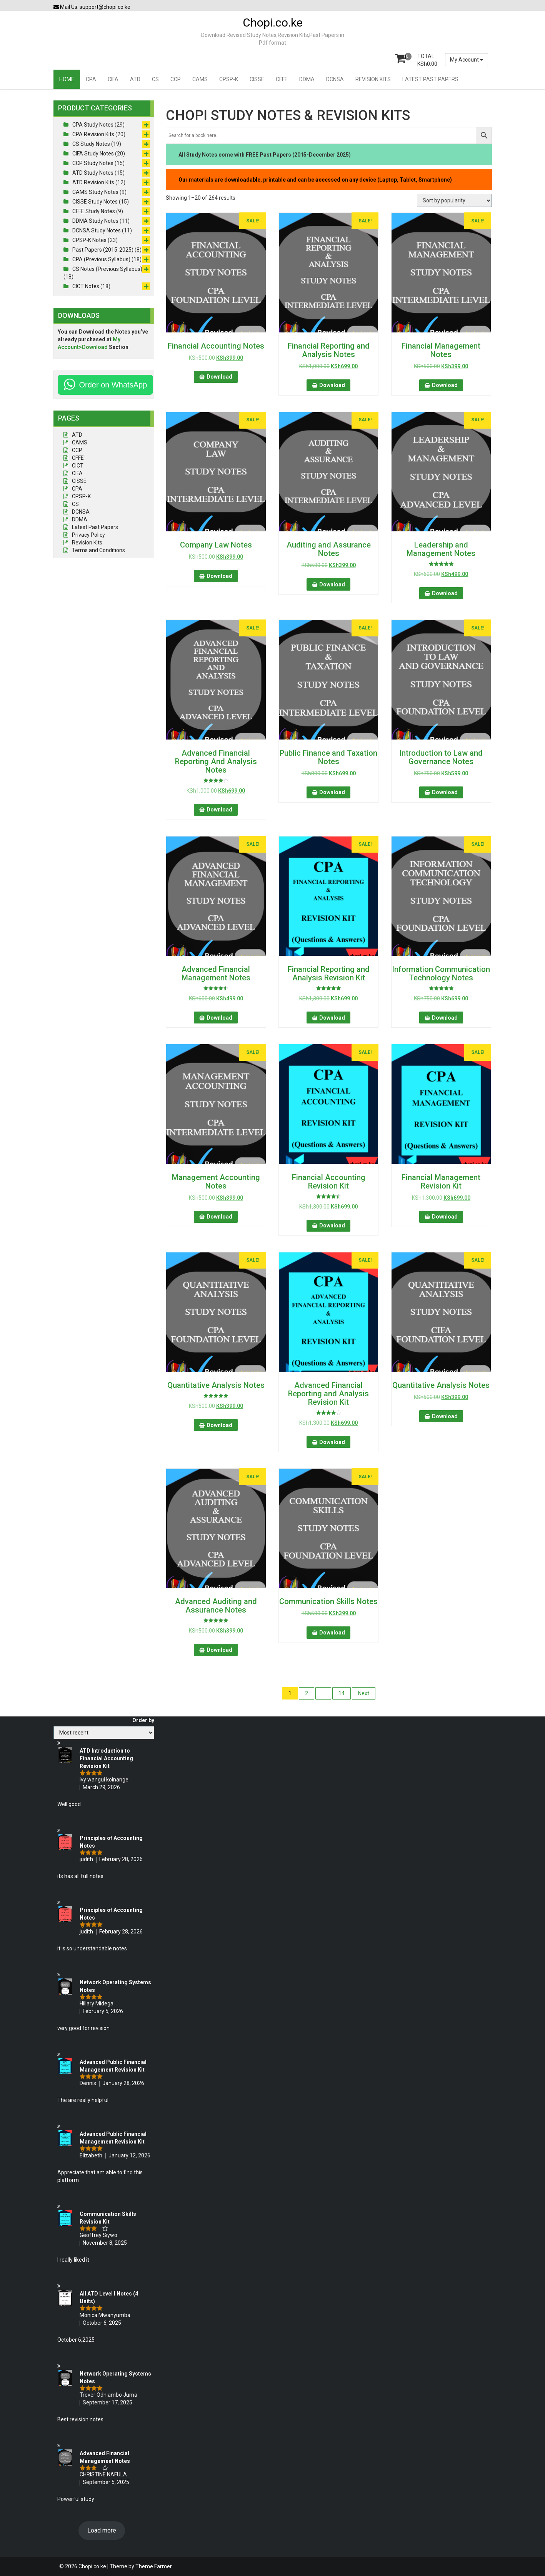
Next (363, 1693)
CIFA (113, 79)
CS (155, 79)
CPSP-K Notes (89, 240)
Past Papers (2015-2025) (102, 250)
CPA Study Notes (92, 125)
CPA (91, 79)
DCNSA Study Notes (96, 230)
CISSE (257, 79)
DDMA (307, 79)
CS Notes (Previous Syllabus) (107, 269)
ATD (135, 79)
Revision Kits (87, 542)
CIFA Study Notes (93, 153)
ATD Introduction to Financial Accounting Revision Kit (106, 1758)
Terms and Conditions (98, 550)
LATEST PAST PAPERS (430, 79)
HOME (66, 79)
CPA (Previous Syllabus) (101, 259)
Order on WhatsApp (113, 385)
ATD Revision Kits (93, 182)
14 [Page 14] (341, 1693)
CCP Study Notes (92, 163)
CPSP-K (228, 79)
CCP (175, 79)
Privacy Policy (88, 535)
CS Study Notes (91, 144)
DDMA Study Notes (95, 221)
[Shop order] (454, 200)
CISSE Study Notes (95, 202)
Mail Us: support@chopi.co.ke (91, 7)
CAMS (200, 79)
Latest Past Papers (95, 527)
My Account (466, 60)
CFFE (282, 79)
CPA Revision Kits (93, 134)
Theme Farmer (153, 2566)
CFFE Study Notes (93, 211)
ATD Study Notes (92, 173)
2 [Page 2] (306, 1693)
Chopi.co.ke (273, 22)
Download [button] (219, 377)
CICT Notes (85, 286)
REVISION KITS (373, 79)
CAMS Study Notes (95, 192)
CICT (77, 465)
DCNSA (335, 79)
